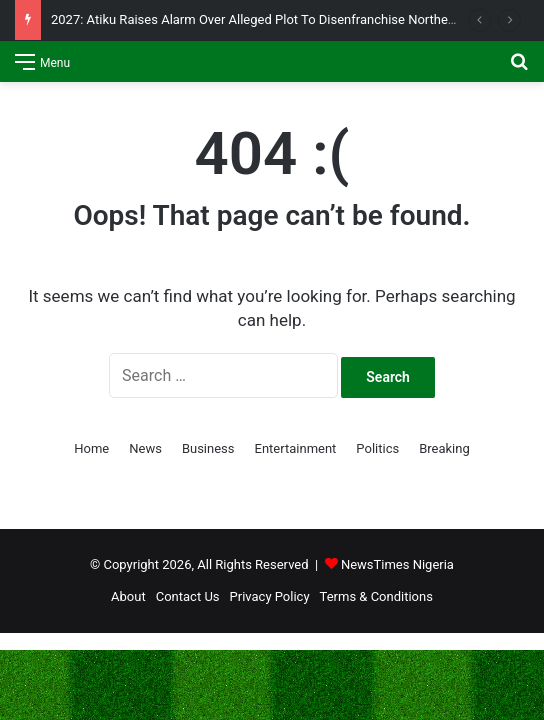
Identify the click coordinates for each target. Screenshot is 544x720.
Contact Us (188, 596)
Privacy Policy (270, 596)
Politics (377, 448)
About (128, 596)
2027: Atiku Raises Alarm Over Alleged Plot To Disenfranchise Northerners (264, 19)
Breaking (444, 448)
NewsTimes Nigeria (397, 564)
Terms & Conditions (376, 596)
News (145, 448)
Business (208, 448)
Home (91, 448)
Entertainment (296, 448)
